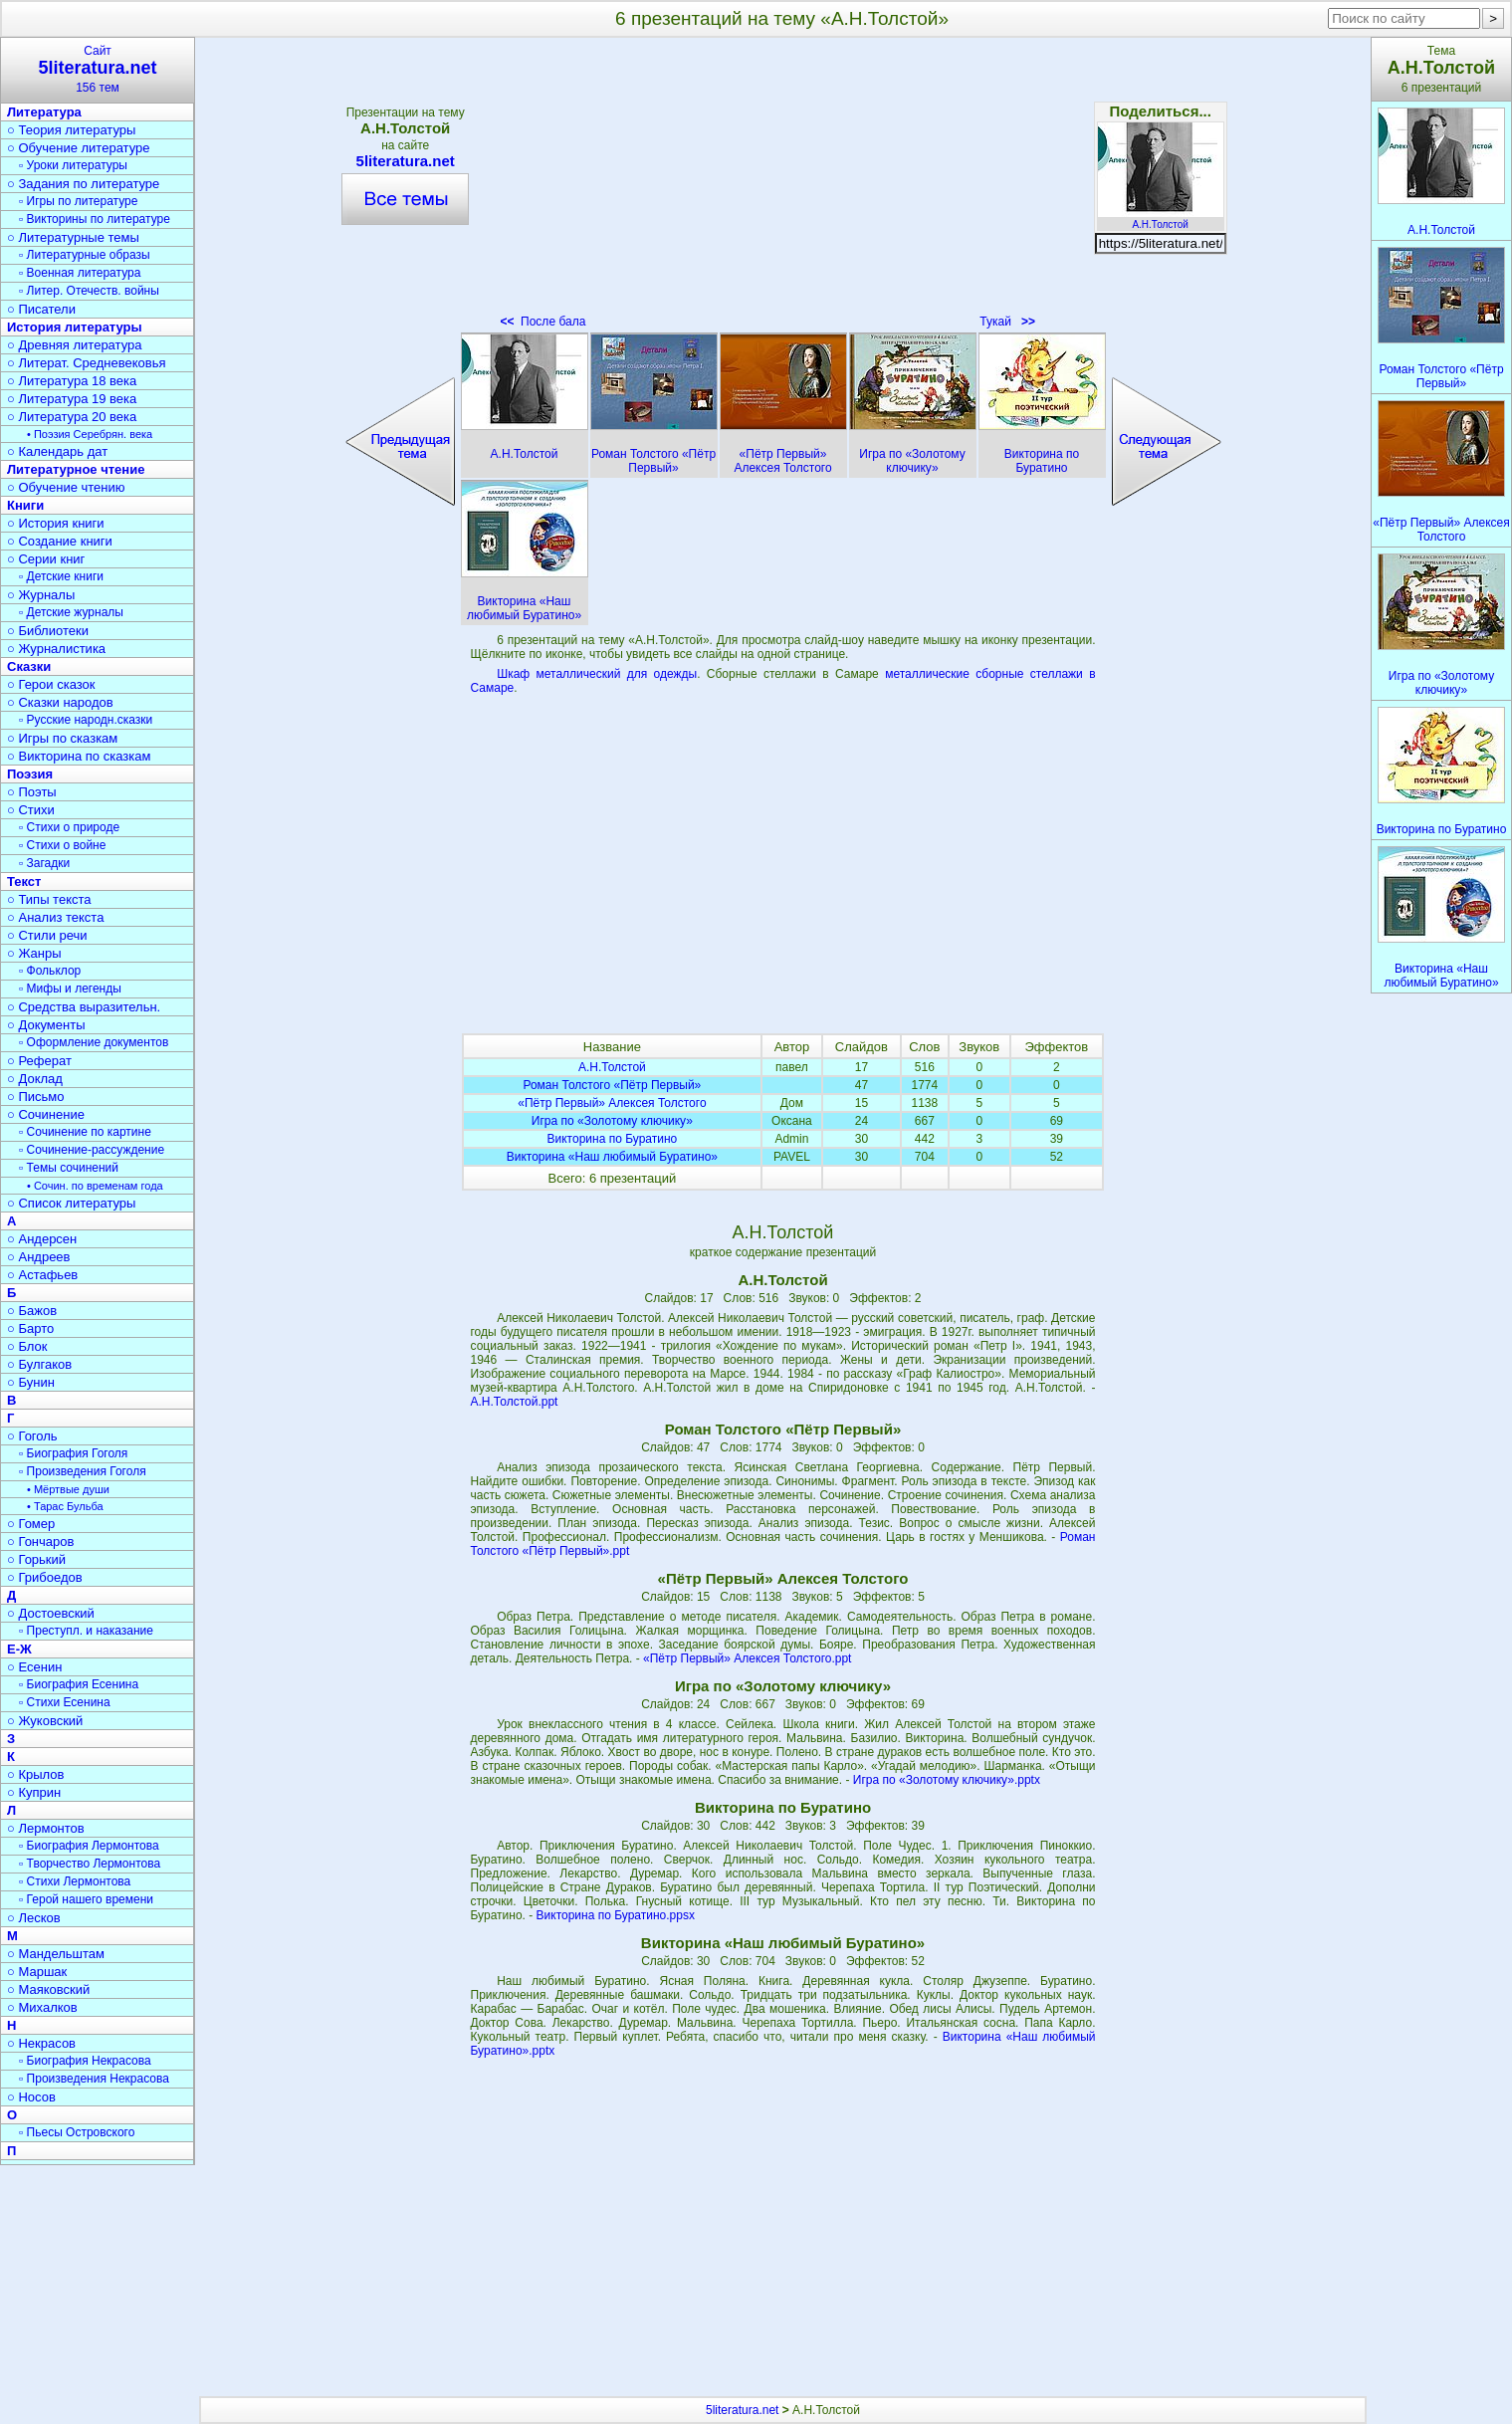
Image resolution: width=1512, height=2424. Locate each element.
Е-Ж (19, 1649)
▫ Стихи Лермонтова (74, 1881)
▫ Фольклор (50, 971)
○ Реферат (39, 1060)
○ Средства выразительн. (83, 1006)
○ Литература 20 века (71, 416)
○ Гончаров (40, 1541)
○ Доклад (35, 1078)
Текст (24, 881)
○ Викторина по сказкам (78, 756)
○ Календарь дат (57, 451)
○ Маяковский (48, 1989)
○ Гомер (31, 1523)
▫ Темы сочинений (68, 1168)
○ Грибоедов (45, 1577)
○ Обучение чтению (66, 487)
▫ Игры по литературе (78, 201)
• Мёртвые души (68, 1489)
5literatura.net (405, 160)
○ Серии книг (46, 558)
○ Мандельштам (56, 1953)
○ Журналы (41, 594)
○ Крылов (35, 1774)
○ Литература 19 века (71, 398)
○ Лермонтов (46, 1828)
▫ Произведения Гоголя (82, 1471)
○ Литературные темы (73, 237)
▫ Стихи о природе (69, 827)
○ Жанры (34, 953)
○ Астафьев (42, 1274)
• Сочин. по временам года (95, 1186)
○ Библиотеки (48, 630)
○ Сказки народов (60, 702)
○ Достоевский (51, 1613)
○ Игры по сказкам (62, 738)
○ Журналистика (56, 648)
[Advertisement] (782, 189)
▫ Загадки (44, 863)
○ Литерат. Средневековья (86, 362)
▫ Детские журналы (71, 612)
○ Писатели (41, 309)
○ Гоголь (32, 1436)
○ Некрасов (41, 2043)
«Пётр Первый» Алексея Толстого (612, 1103)
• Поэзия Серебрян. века (89, 434)
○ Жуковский (45, 1720)
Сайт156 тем (97, 69)
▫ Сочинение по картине (85, 1132)
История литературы (74, 327)
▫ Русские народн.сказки (85, 720)
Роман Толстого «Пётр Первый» (612, 1085)
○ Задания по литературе (83, 183)
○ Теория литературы (71, 129)
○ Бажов (32, 1310)
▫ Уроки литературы (73, 165)
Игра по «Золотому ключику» (612, 1121)
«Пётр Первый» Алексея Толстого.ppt (747, 1658)
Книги (25, 505)
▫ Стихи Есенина (64, 1702)
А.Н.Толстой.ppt (514, 1402)
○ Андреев (39, 1256)
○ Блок (27, 1346)
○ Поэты (32, 791)
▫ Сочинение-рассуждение (91, 1150)
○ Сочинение (46, 1114)
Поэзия (30, 774)
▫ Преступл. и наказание (86, 1631)
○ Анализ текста (55, 917)
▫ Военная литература (79, 273)
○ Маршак (37, 1971)
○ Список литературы (71, 1203)
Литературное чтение (75, 469)
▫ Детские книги (61, 576)
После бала (542, 322)
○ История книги (56, 523)
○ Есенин (34, 1666)
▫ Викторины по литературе (94, 219)
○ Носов (31, 2097)
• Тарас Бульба (65, 1506)
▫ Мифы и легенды (70, 988)
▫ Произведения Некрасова (94, 2079)
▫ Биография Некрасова (85, 2061)
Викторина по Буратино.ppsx (616, 1915)
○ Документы (46, 1024)
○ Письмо (36, 1096)
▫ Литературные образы (84, 255)
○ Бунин (31, 1382)
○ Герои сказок (51, 684)
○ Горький (36, 1559)
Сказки (29, 666)
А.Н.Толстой (1160, 219)
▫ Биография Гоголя (73, 1453)
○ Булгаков (39, 1364)
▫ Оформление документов (93, 1042)
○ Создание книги (59, 541)
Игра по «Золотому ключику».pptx (946, 1780)
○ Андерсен (42, 1238)
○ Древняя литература (74, 344)
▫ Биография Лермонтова (89, 1846)
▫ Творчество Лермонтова (89, 1864)
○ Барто (30, 1328)
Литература (44, 112)
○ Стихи (31, 809)
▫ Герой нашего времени (86, 1899)
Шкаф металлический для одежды (597, 674)
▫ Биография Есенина (78, 1684)
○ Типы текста (49, 899)
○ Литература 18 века (71, 380)
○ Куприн (34, 1792)
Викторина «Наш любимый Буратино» (612, 1157)
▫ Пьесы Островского (76, 2132)
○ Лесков (34, 1917)
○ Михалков (42, 2007)
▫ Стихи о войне (62, 845)
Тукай (1007, 322)
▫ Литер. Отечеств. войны (89, 291)
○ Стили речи (47, 935)
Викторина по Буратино (612, 1139)
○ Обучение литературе (78, 147)
